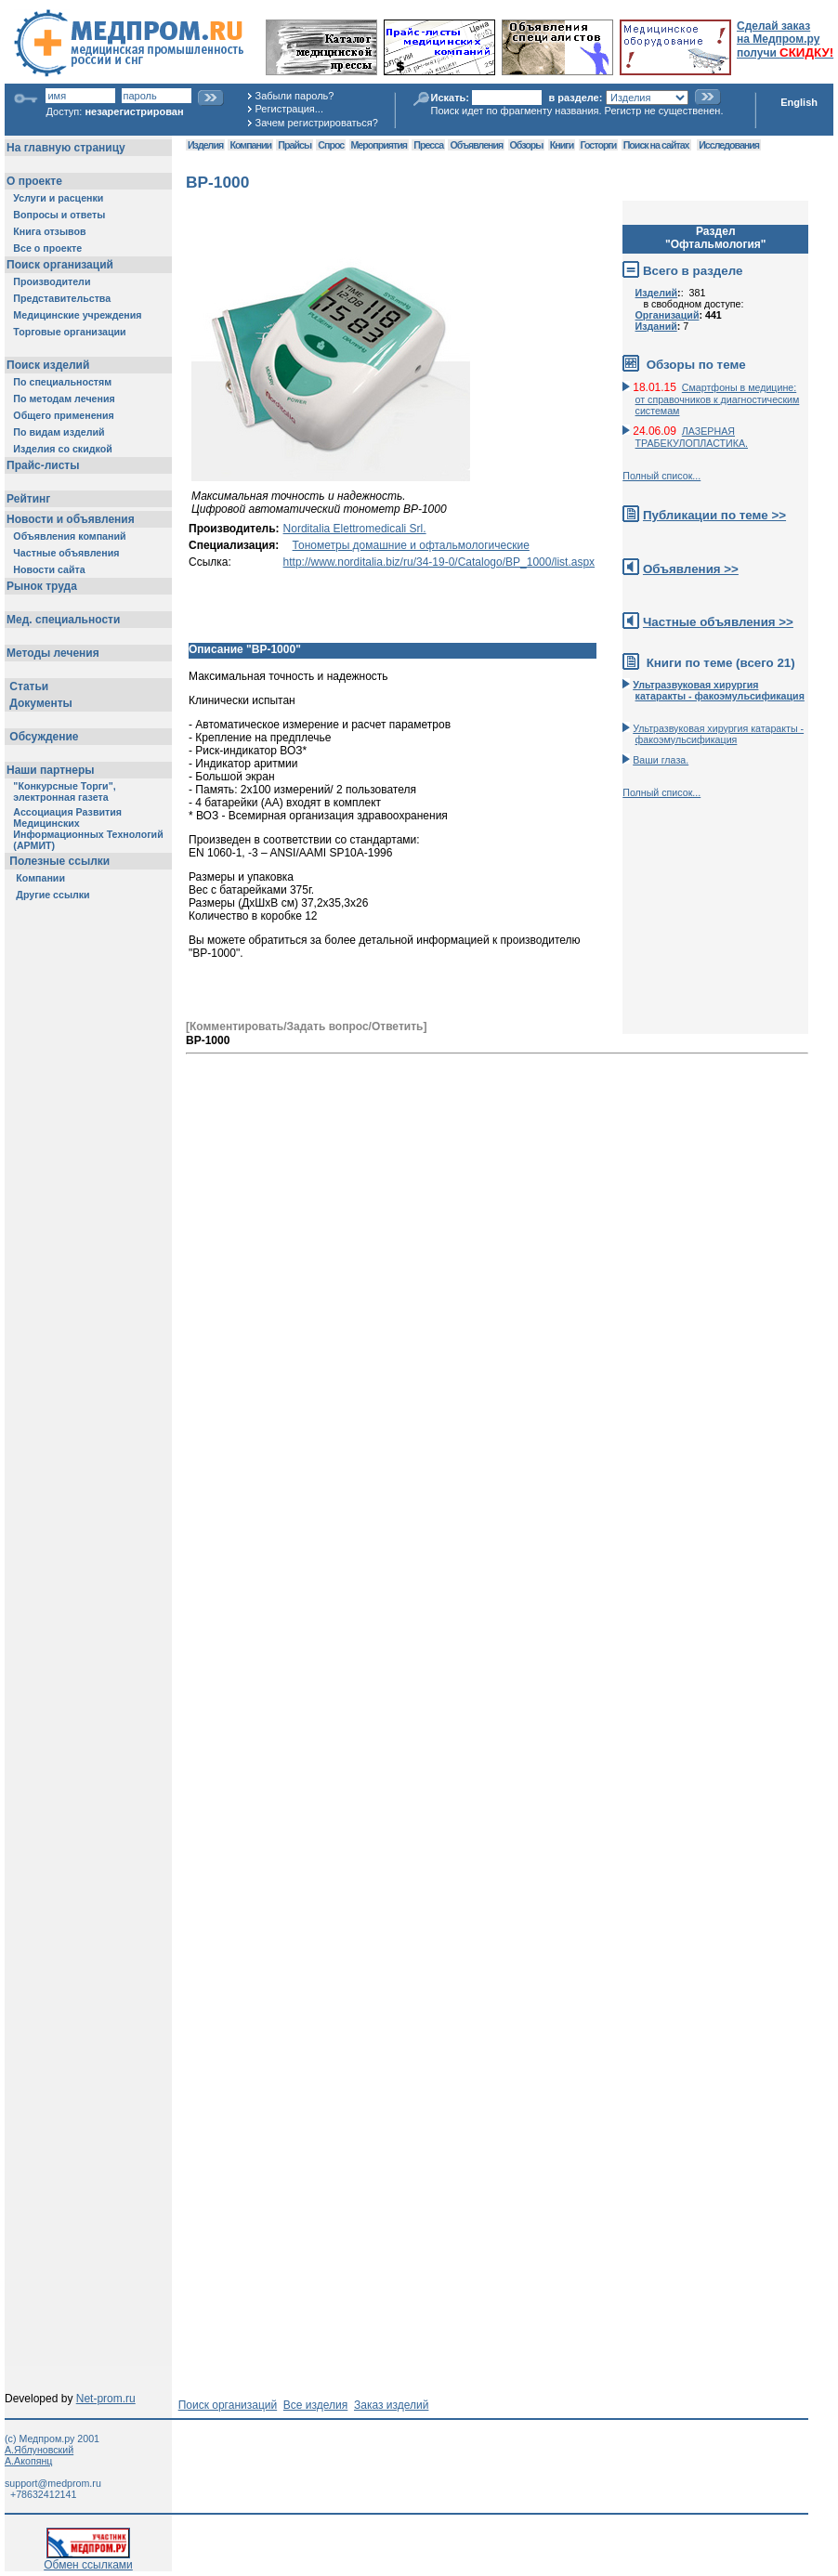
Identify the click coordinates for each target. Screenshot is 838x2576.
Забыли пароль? (294, 95)
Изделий (656, 292)
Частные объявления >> (718, 622)
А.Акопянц (28, 2460)
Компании (250, 144)
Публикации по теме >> (714, 515)
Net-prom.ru (106, 2398)
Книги (561, 144)
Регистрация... (289, 108)
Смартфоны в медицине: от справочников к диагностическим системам (717, 399)
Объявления (476, 144)
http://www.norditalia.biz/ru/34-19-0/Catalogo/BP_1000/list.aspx (439, 562)
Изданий (656, 326)
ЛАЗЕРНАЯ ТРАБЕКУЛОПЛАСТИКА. (691, 437)
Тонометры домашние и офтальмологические (411, 545)
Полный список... (661, 475)
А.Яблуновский (39, 2449)
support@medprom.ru (53, 2483)
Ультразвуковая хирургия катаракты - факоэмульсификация (718, 734)
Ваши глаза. (660, 759)
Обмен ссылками (88, 2559)
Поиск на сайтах (656, 144)
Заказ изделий (391, 2405)
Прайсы (294, 144)
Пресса (428, 144)
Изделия (205, 144)
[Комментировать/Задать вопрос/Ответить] (306, 1026)
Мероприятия (379, 144)
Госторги (599, 144)
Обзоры (526, 144)
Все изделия (315, 2405)
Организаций (667, 314)
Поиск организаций (228, 2405)
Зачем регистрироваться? (316, 122)
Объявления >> (691, 569)
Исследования (729, 144)
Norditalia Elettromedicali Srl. (354, 528)
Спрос (331, 144)
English (799, 102)
